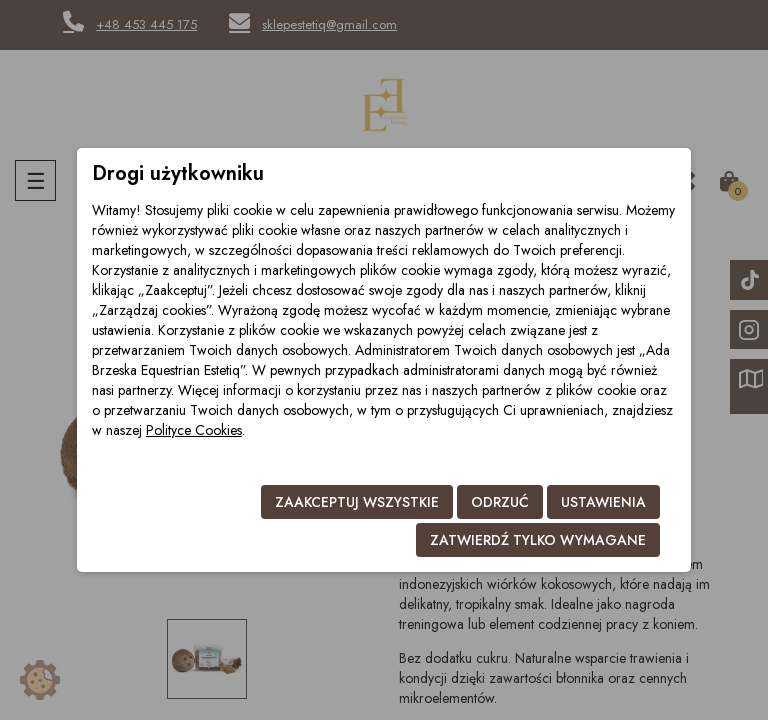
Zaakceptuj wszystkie (357, 502)
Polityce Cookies (194, 430)
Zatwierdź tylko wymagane (538, 540)
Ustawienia (603, 502)
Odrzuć (500, 502)
